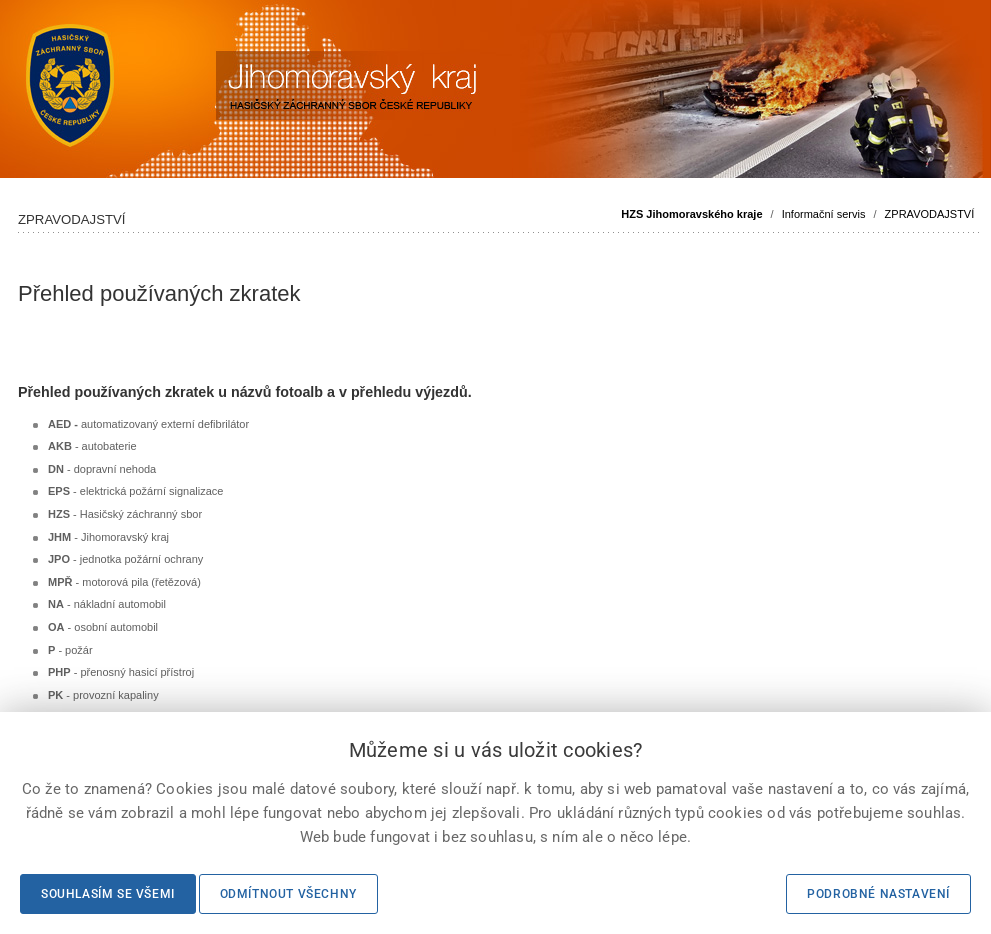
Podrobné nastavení (878, 894)
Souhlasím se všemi (108, 894)
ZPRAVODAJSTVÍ (930, 214)
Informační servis (824, 214)
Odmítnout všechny (288, 894)
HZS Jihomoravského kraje (691, 214)
